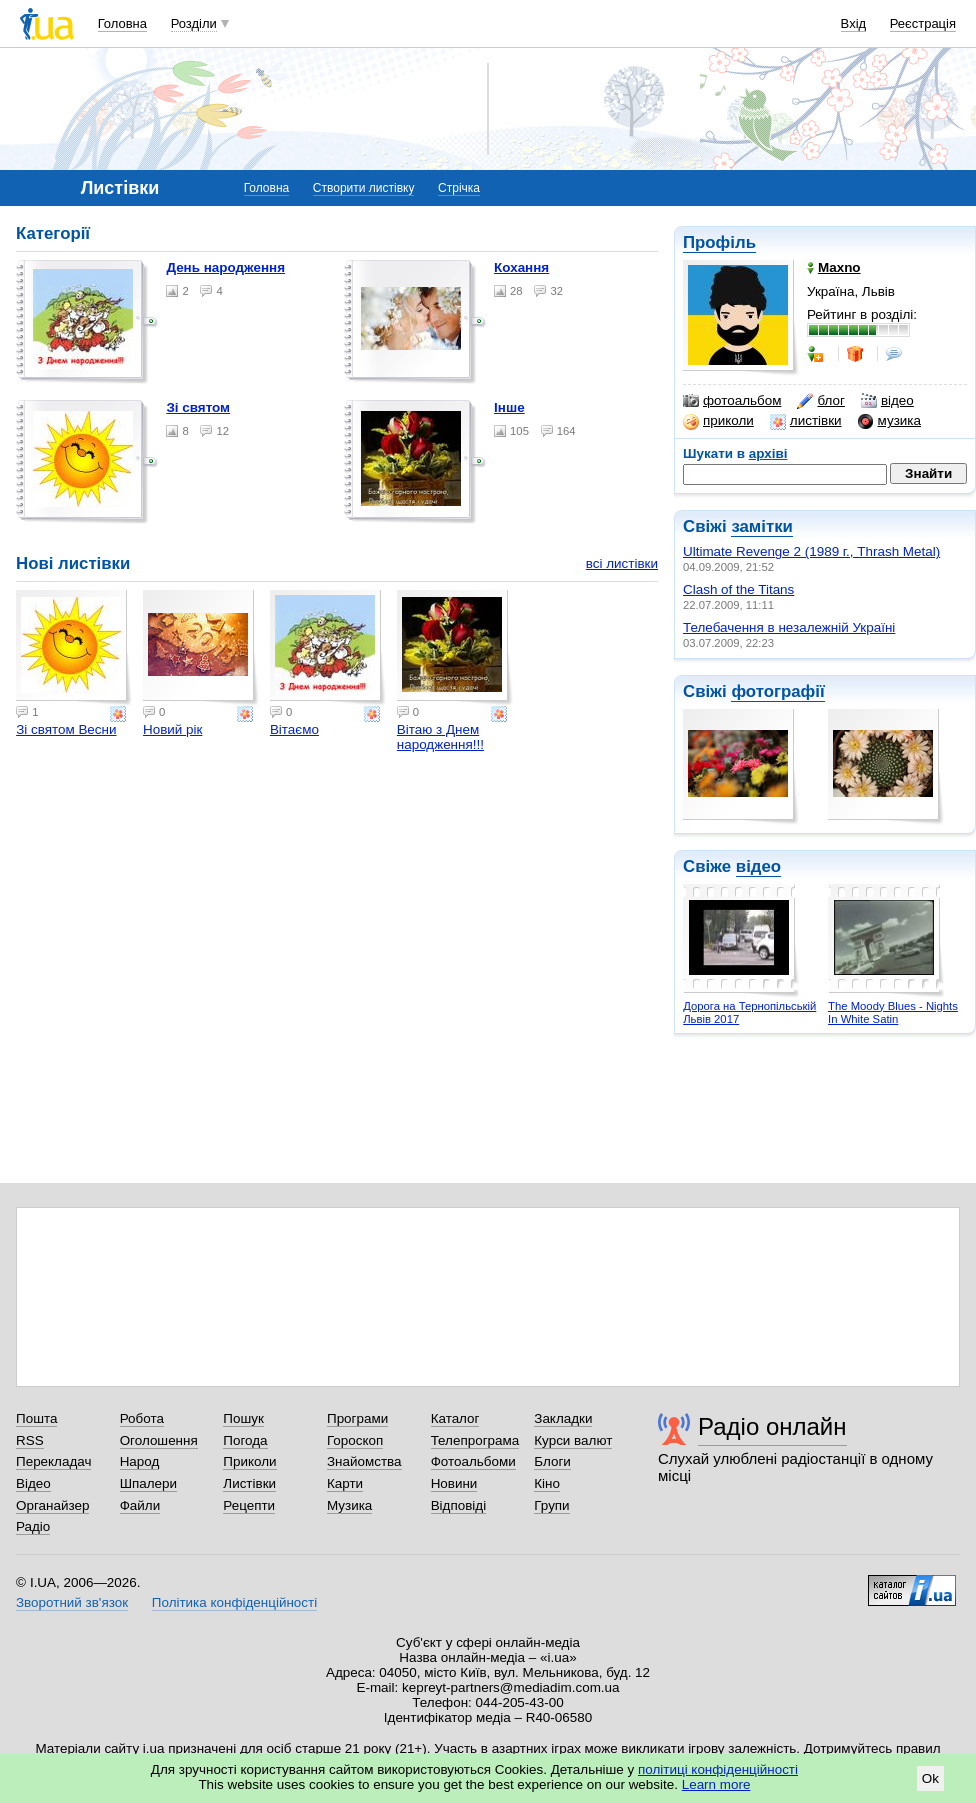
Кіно (547, 1483)
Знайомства (364, 1461)
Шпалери (148, 1483)
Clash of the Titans (738, 589)
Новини (454, 1483)
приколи (718, 421)
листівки (806, 421)
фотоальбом (732, 401)
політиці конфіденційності (718, 1769)
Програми (357, 1418)
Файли (140, 1505)
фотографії (777, 691)
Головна (122, 23)
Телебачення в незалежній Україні (789, 627)
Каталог (455, 1418)
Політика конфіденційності (234, 1602)
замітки (762, 526)
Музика (349, 1505)
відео (887, 401)
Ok (930, 1778)
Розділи (194, 23)
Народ (140, 1461)
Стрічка (459, 188)
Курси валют (573, 1440)
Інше (509, 407)
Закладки (563, 1418)
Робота (142, 1418)
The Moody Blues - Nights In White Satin (893, 1012)
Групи (551, 1505)
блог (820, 401)
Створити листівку (364, 188)
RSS (30, 1440)
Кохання (521, 267)
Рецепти (249, 1505)
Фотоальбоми (473, 1461)
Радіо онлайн (772, 1426)
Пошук (243, 1418)
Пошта (36, 1418)
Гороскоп (355, 1440)
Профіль (719, 242)
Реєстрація (923, 23)
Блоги (552, 1461)
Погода (245, 1440)
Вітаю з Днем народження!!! (440, 737)
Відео (33, 1483)
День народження (225, 267)
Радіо (33, 1526)
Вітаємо (294, 729)
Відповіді (459, 1505)
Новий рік (172, 729)
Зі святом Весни (66, 729)
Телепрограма (475, 1440)
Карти (345, 1483)
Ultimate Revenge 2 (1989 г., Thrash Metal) (811, 551)
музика (889, 421)
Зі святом (198, 407)
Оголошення (159, 1440)
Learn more (716, 1784)
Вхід (854, 23)
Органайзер (52, 1505)
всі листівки (622, 563)
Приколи (249, 1461)
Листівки (249, 1483)
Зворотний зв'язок (72, 1602)
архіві (768, 453)
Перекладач (53, 1461)
